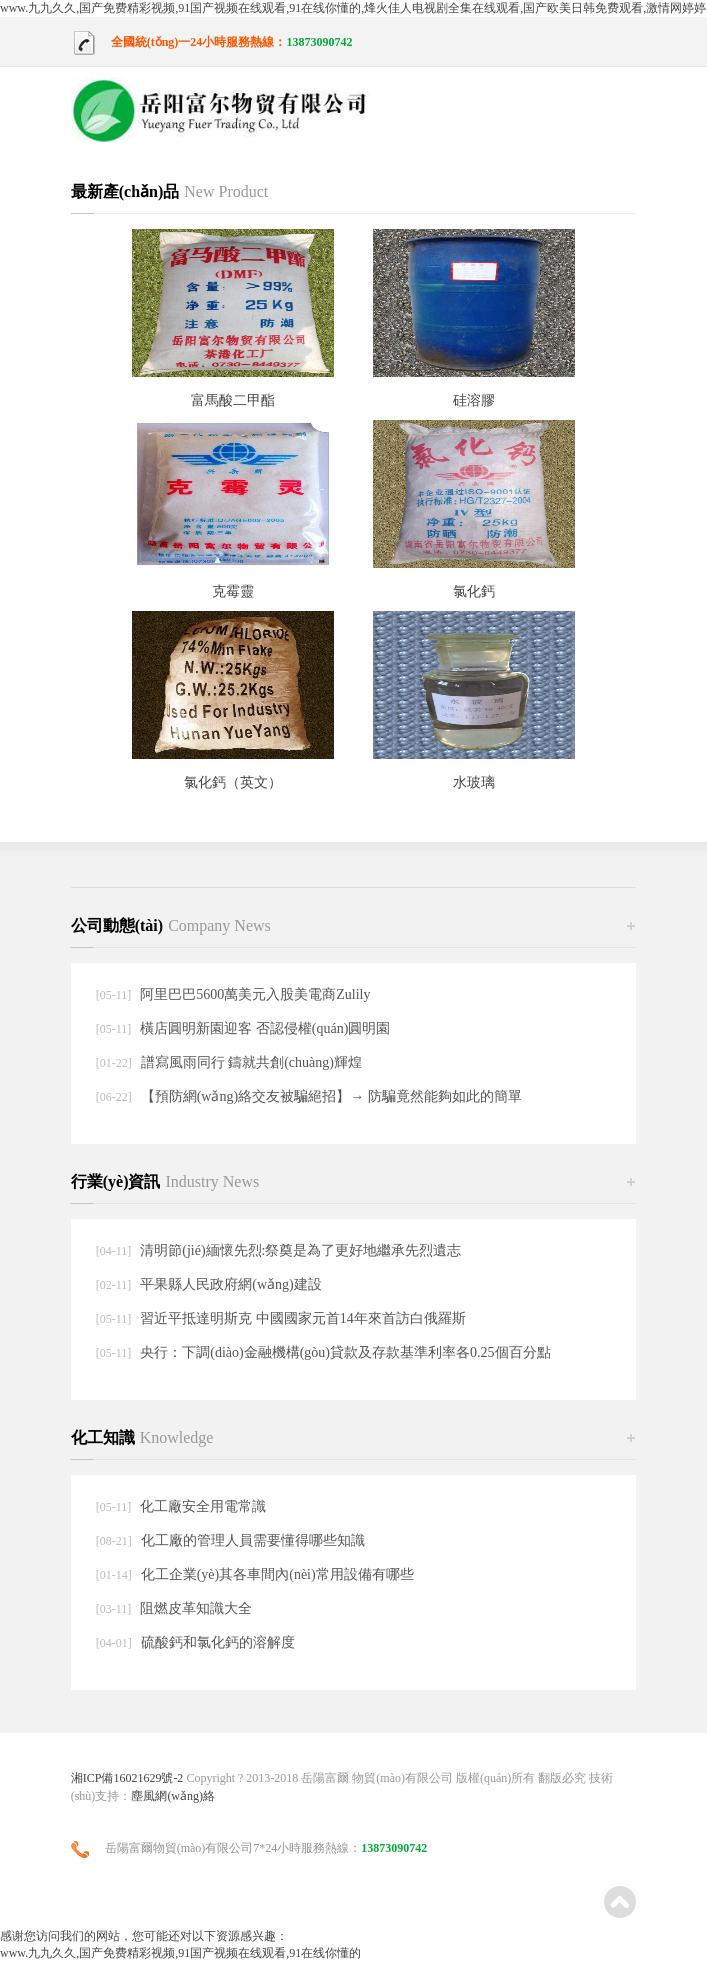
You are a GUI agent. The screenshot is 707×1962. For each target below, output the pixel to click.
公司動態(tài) (171, 925)
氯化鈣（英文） (233, 782)
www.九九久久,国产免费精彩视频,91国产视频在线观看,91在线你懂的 (180, 1953)
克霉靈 (233, 591)
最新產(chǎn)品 (170, 191)
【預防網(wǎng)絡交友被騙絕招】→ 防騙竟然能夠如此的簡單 (331, 1096)
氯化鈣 (474, 591)
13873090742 (319, 42)
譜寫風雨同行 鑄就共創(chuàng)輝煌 (251, 1062)
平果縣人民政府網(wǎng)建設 (230, 1284)
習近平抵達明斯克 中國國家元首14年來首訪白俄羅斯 (303, 1318)
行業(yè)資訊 (165, 1181)
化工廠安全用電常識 (203, 1506)
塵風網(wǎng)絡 (173, 1796)
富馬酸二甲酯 (233, 400)
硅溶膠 (474, 400)
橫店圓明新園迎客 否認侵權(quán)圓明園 (265, 1028)
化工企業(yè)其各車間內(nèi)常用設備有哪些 (277, 1574)
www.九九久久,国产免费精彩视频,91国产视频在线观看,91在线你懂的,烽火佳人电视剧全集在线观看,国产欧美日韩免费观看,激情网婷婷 (353, 8)
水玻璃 (474, 782)
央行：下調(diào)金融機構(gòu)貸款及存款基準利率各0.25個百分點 (345, 1352)
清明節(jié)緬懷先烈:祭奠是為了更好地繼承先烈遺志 (300, 1250)
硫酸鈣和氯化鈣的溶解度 (218, 1642)
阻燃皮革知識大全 (196, 1608)
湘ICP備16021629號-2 (127, 1778)
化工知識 (142, 1437)
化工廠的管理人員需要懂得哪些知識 (253, 1540)
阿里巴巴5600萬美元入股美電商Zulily (255, 994)
